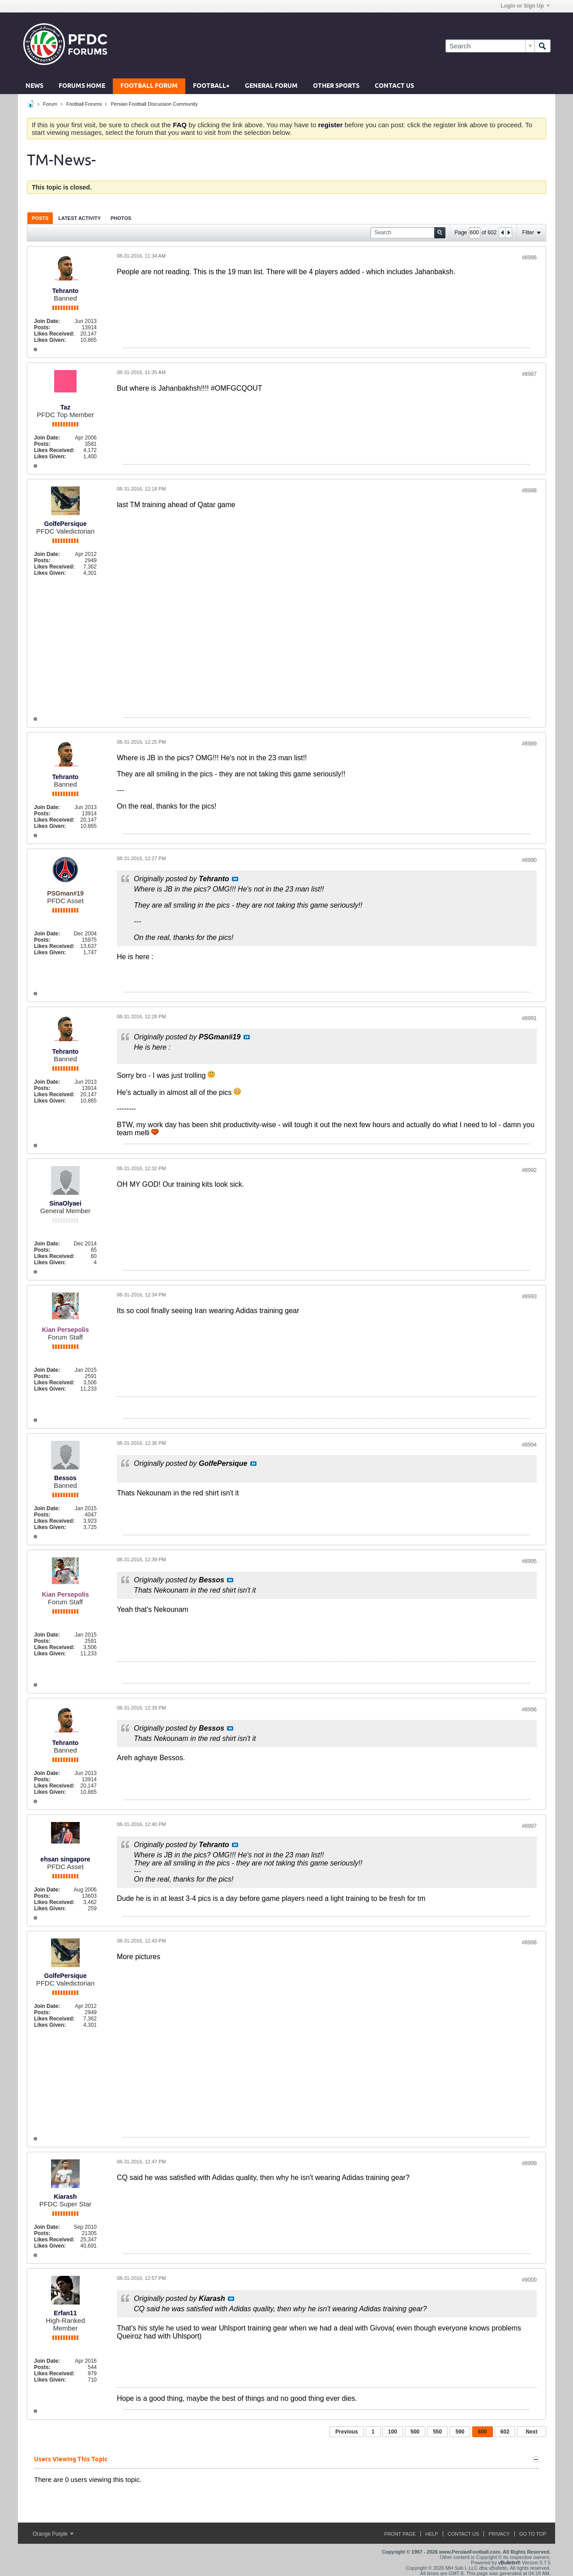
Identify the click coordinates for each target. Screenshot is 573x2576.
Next (531, 2432)
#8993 (529, 1296)
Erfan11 (65, 2313)
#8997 (529, 1826)
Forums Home (82, 86)
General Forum (271, 86)
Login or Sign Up (525, 6)
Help (431, 2534)
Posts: (42, 327)
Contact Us (394, 86)
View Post (235, 879)
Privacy (498, 2534)
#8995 (529, 1561)
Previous (346, 2432)
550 (437, 2432)
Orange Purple (53, 2534)
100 (392, 2432)
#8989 (529, 744)
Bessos (65, 1478)
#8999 (529, 2163)
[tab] (40, 218)
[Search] (490, 45)
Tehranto (65, 290)
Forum (50, 104)
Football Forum (149, 86)
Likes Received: (54, 334)
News (34, 86)
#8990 (529, 860)
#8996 (529, 1709)
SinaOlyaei (65, 1203)
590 (459, 2432)
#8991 (529, 1018)
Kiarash (65, 2196)
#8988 (529, 490)
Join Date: (47, 321)
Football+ (211, 86)
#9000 (529, 2280)
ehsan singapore (65, 1859)
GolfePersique (65, 523)
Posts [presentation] (40, 218)
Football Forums (84, 104)
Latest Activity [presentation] (79, 218)
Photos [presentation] (121, 218)
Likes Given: (50, 340)
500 (415, 2432)
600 (482, 2432)
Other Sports (336, 86)
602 (504, 2432)
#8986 (529, 257)
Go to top (532, 2534)
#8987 (529, 374)
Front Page (400, 2534)
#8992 (529, 1170)
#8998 (529, 1942)
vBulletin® (509, 2562)
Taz (65, 407)
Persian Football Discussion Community (154, 104)
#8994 (529, 1445)
